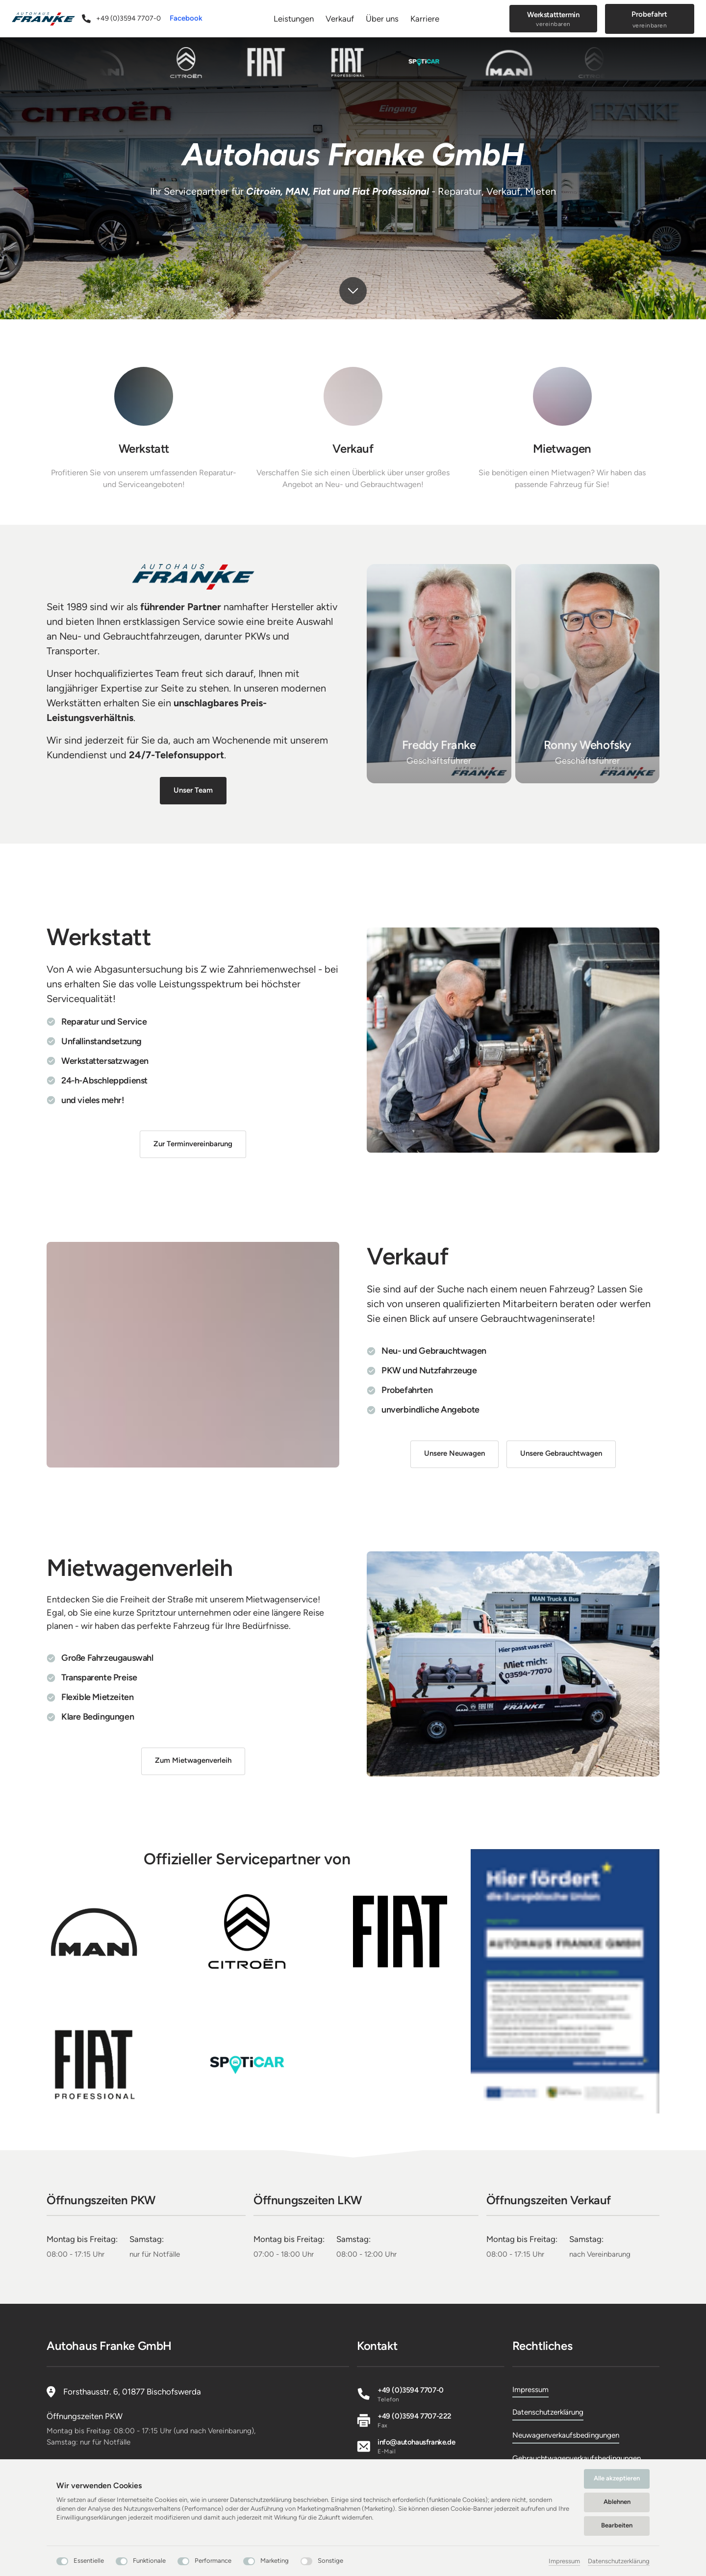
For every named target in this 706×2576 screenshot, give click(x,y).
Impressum (564, 2561)
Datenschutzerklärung (619, 2561)
